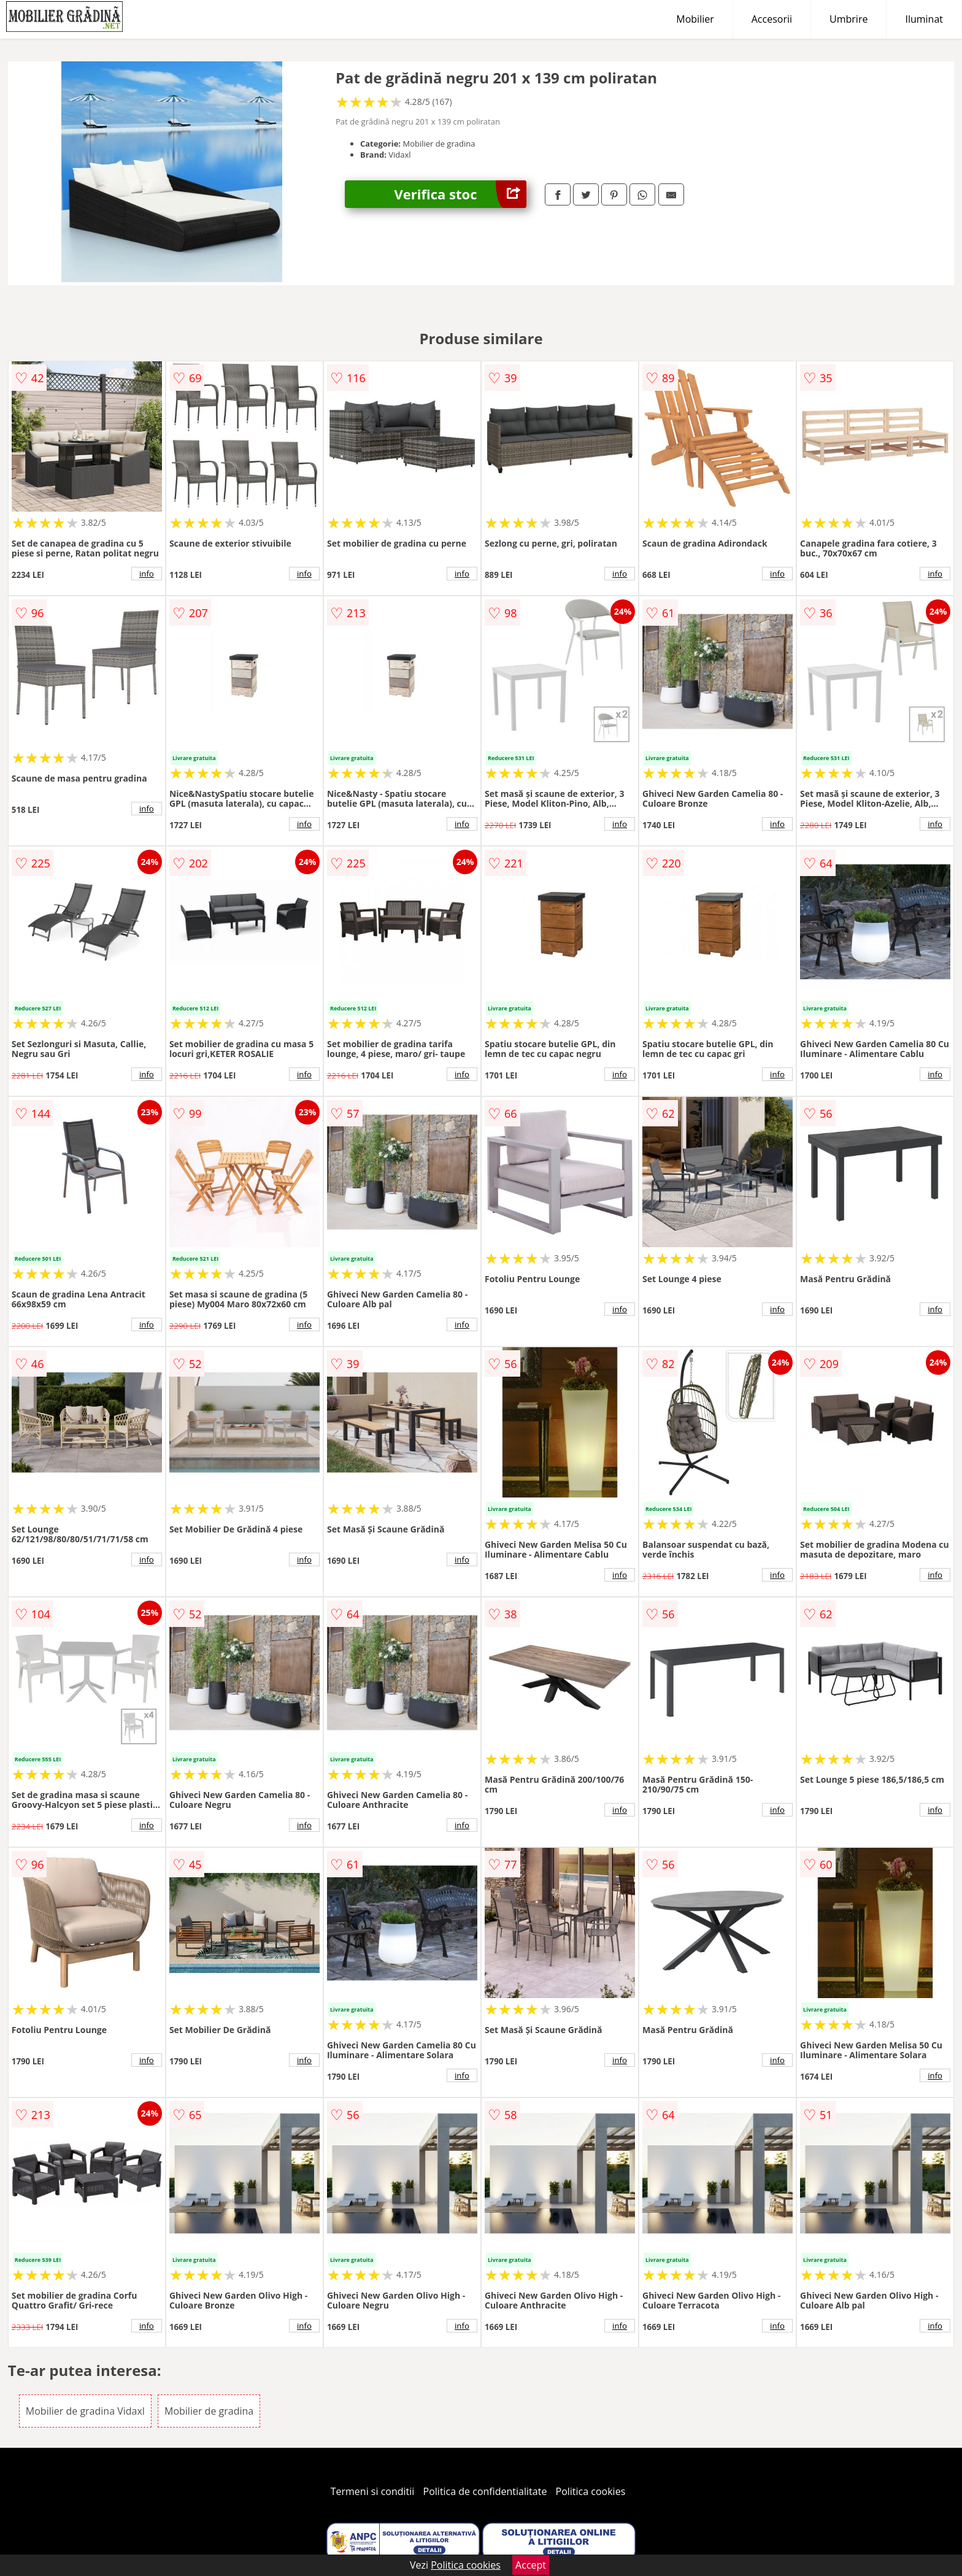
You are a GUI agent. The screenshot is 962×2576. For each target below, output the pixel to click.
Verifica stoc (460, 194)
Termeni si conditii (373, 2491)
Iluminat (924, 19)
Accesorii (772, 19)
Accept (530, 2565)
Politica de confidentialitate (485, 2491)
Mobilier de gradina (208, 2411)
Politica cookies (591, 2491)
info (146, 573)
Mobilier (695, 19)
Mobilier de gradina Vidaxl (85, 2411)
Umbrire (848, 19)
